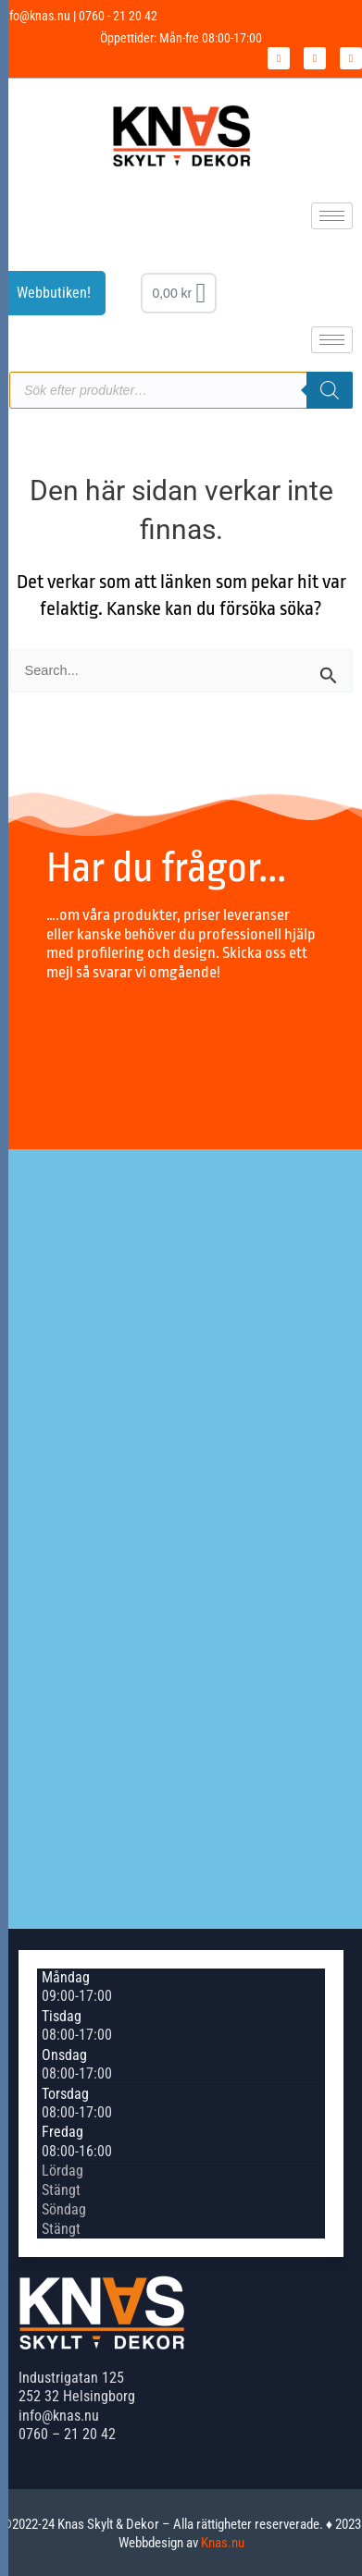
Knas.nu (222, 2542)
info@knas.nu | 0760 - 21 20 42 (78, 15)
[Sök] (329, 390)
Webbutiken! (54, 292)
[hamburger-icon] (332, 215)
